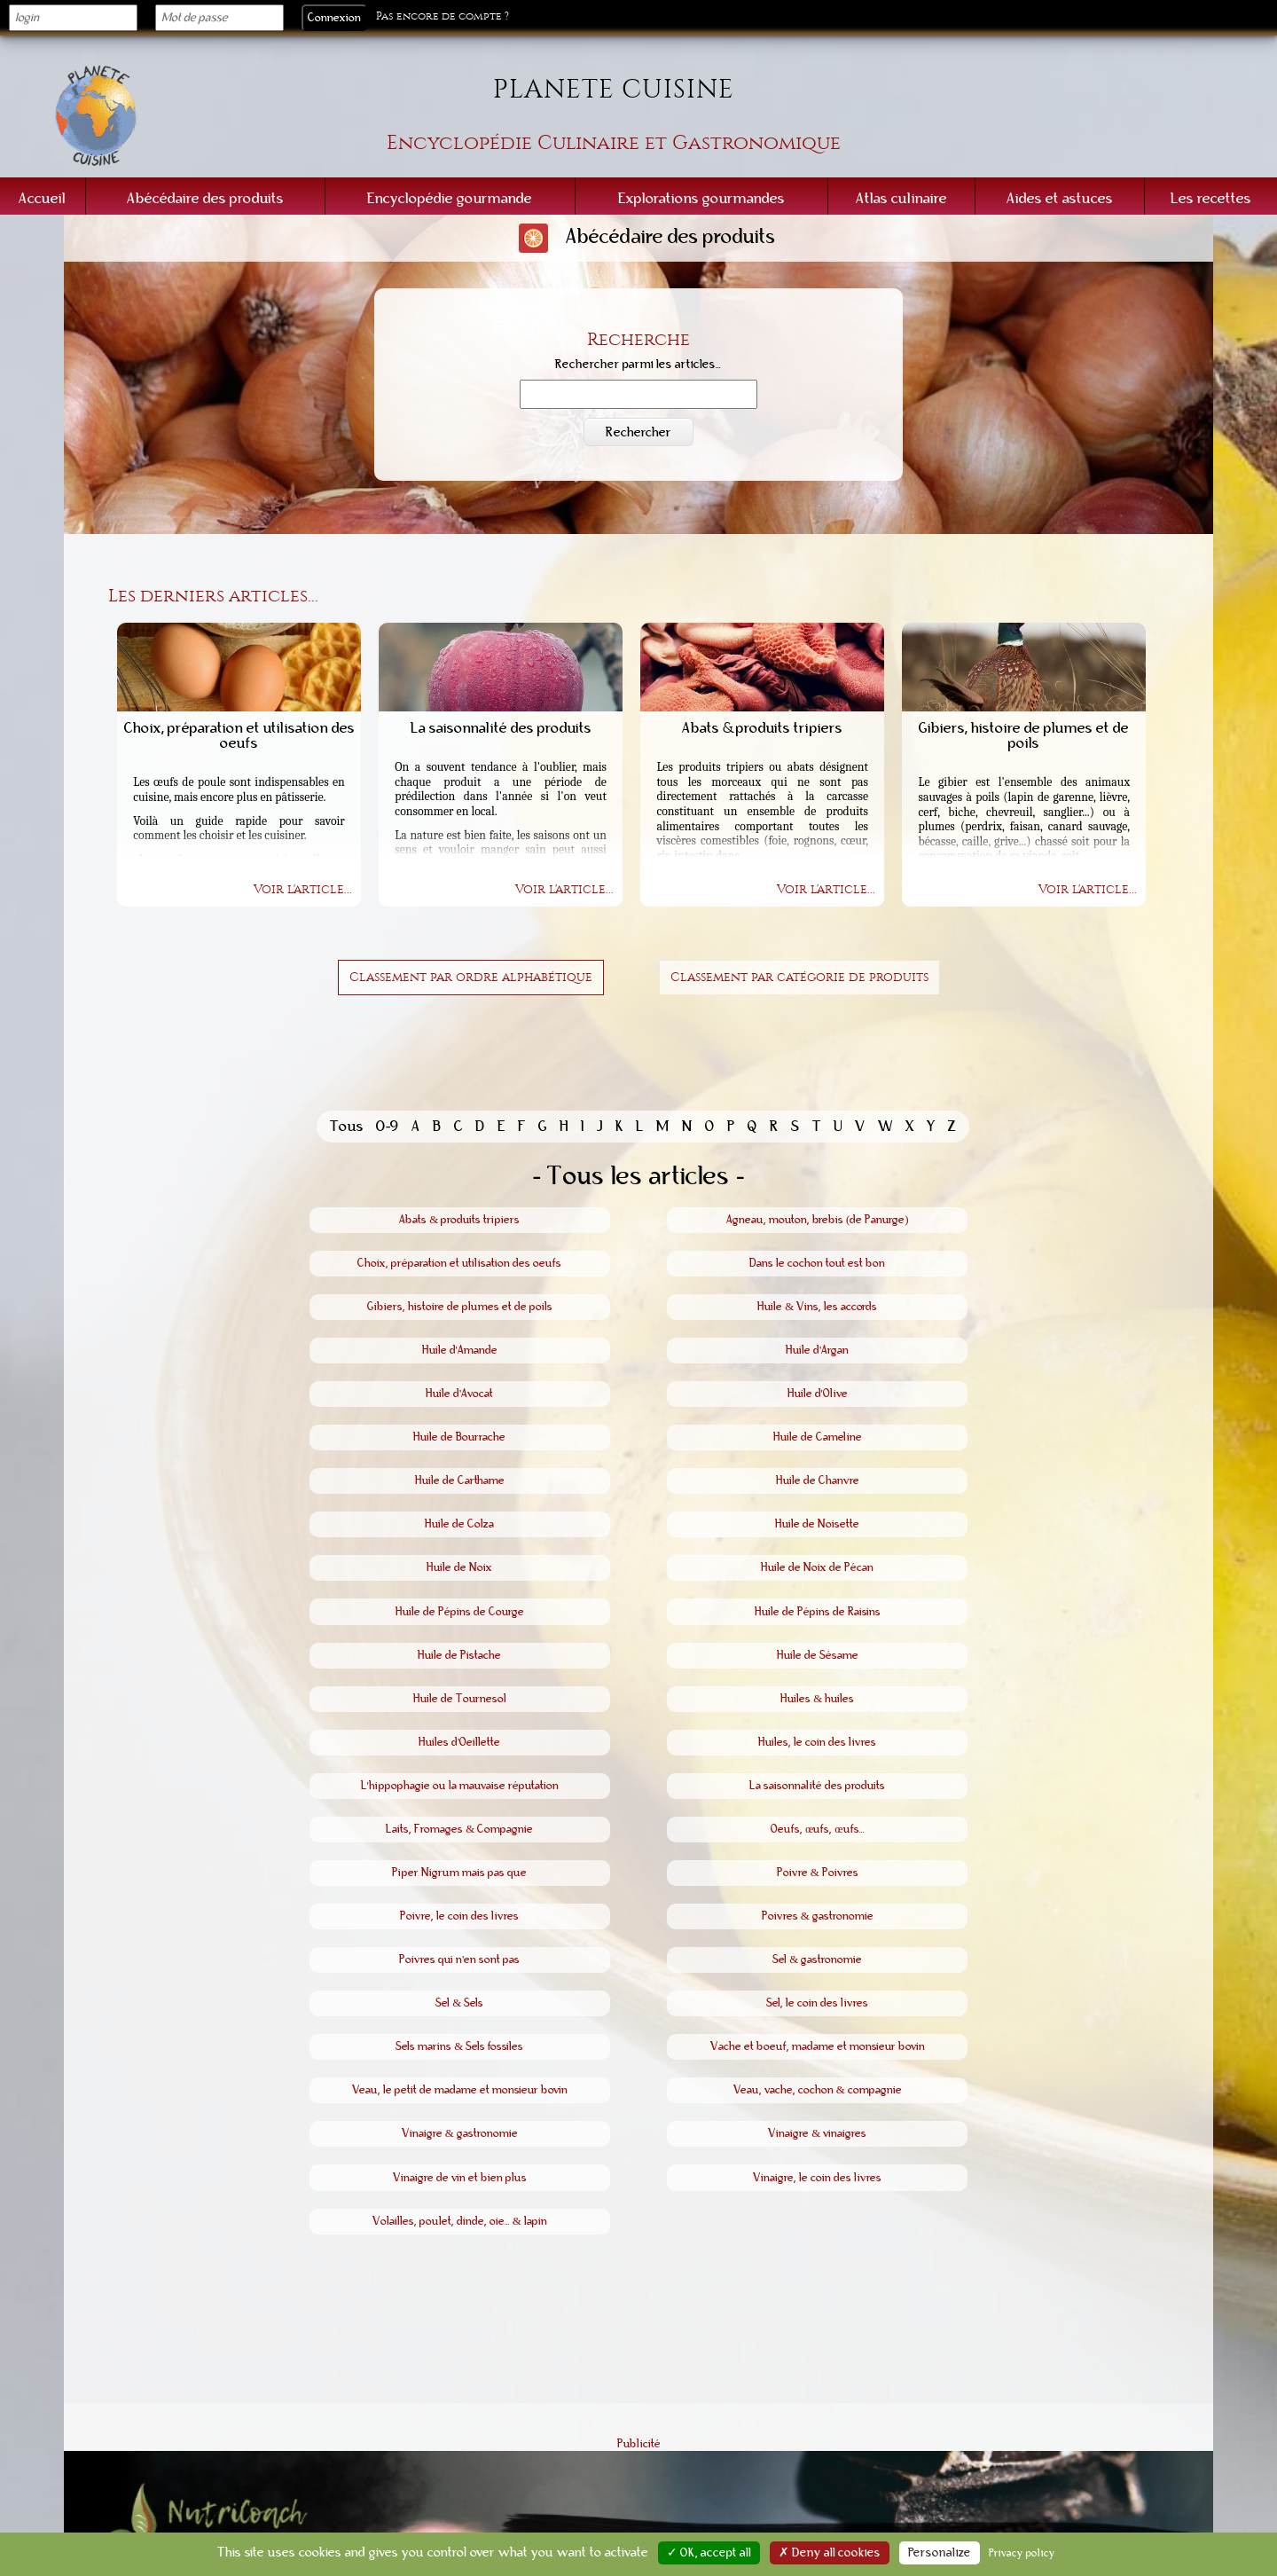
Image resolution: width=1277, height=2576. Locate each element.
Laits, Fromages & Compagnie (459, 1829)
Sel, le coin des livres (817, 2003)
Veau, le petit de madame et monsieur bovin (460, 2090)
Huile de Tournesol (459, 1699)
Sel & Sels (459, 2003)
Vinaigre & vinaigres (817, 2133)
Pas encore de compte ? (442, 16)
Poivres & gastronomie (818, 1916)
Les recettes (1211, 198)
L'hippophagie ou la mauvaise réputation (460, 1786)
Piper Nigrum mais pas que (459, 1872)
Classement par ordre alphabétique (470, 977)
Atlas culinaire (901, 198)
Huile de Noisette (817, 1524)
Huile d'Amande (459, 1350)
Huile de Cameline (817, 1437)
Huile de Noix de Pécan (817, 1567)
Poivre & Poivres (817, 1872)
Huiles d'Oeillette (459, 1742)
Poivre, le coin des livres (459, 1916)
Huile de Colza (459, 1524)
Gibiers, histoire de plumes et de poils (459, 1307)
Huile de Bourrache (459, 1437)
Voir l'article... (303, 890)
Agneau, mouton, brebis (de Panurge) (817, 1220)
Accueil (42, 198)
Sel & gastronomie (817, 1959)
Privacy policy (1022, 2553)
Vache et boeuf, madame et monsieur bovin (817, 2046)
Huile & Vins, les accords (817, 1307)
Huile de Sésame (817, 1655)
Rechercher (638, 432)
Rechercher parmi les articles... (638, 364)
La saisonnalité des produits (817, 1786)
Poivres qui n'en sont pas (459, 1959)
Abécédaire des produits (205, 198)
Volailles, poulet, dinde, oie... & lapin (459, 2221)
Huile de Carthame (460, 1480)
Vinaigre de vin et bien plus (460, 2178)
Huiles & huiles (817, 1699)
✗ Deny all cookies (830, 2553)
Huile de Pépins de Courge (460, 1612)
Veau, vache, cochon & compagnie (817, 2090)
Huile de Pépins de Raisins (818, 1612)
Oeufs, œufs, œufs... (818, 1829)
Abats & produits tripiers (459, 1220)
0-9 (388, 1126)
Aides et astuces (1060, 198)
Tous (347, 1126)
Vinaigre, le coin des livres (817, 2178)
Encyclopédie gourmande (449, 198)
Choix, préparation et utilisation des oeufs (459, 1263)
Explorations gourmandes (701, 198)
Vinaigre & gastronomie (460, 2133)
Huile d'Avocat (459, 1393)
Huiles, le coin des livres (817, 1742)
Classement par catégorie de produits (799, 977)
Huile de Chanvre (817, 1480)
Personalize (939, 2553)
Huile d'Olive (817, 1393)
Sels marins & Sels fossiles (459, 2046)
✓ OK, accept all (709, 2553)
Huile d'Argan (817, 1350)
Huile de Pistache (459, 1655)
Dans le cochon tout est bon (817, 1263)
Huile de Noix (459, 1567)
